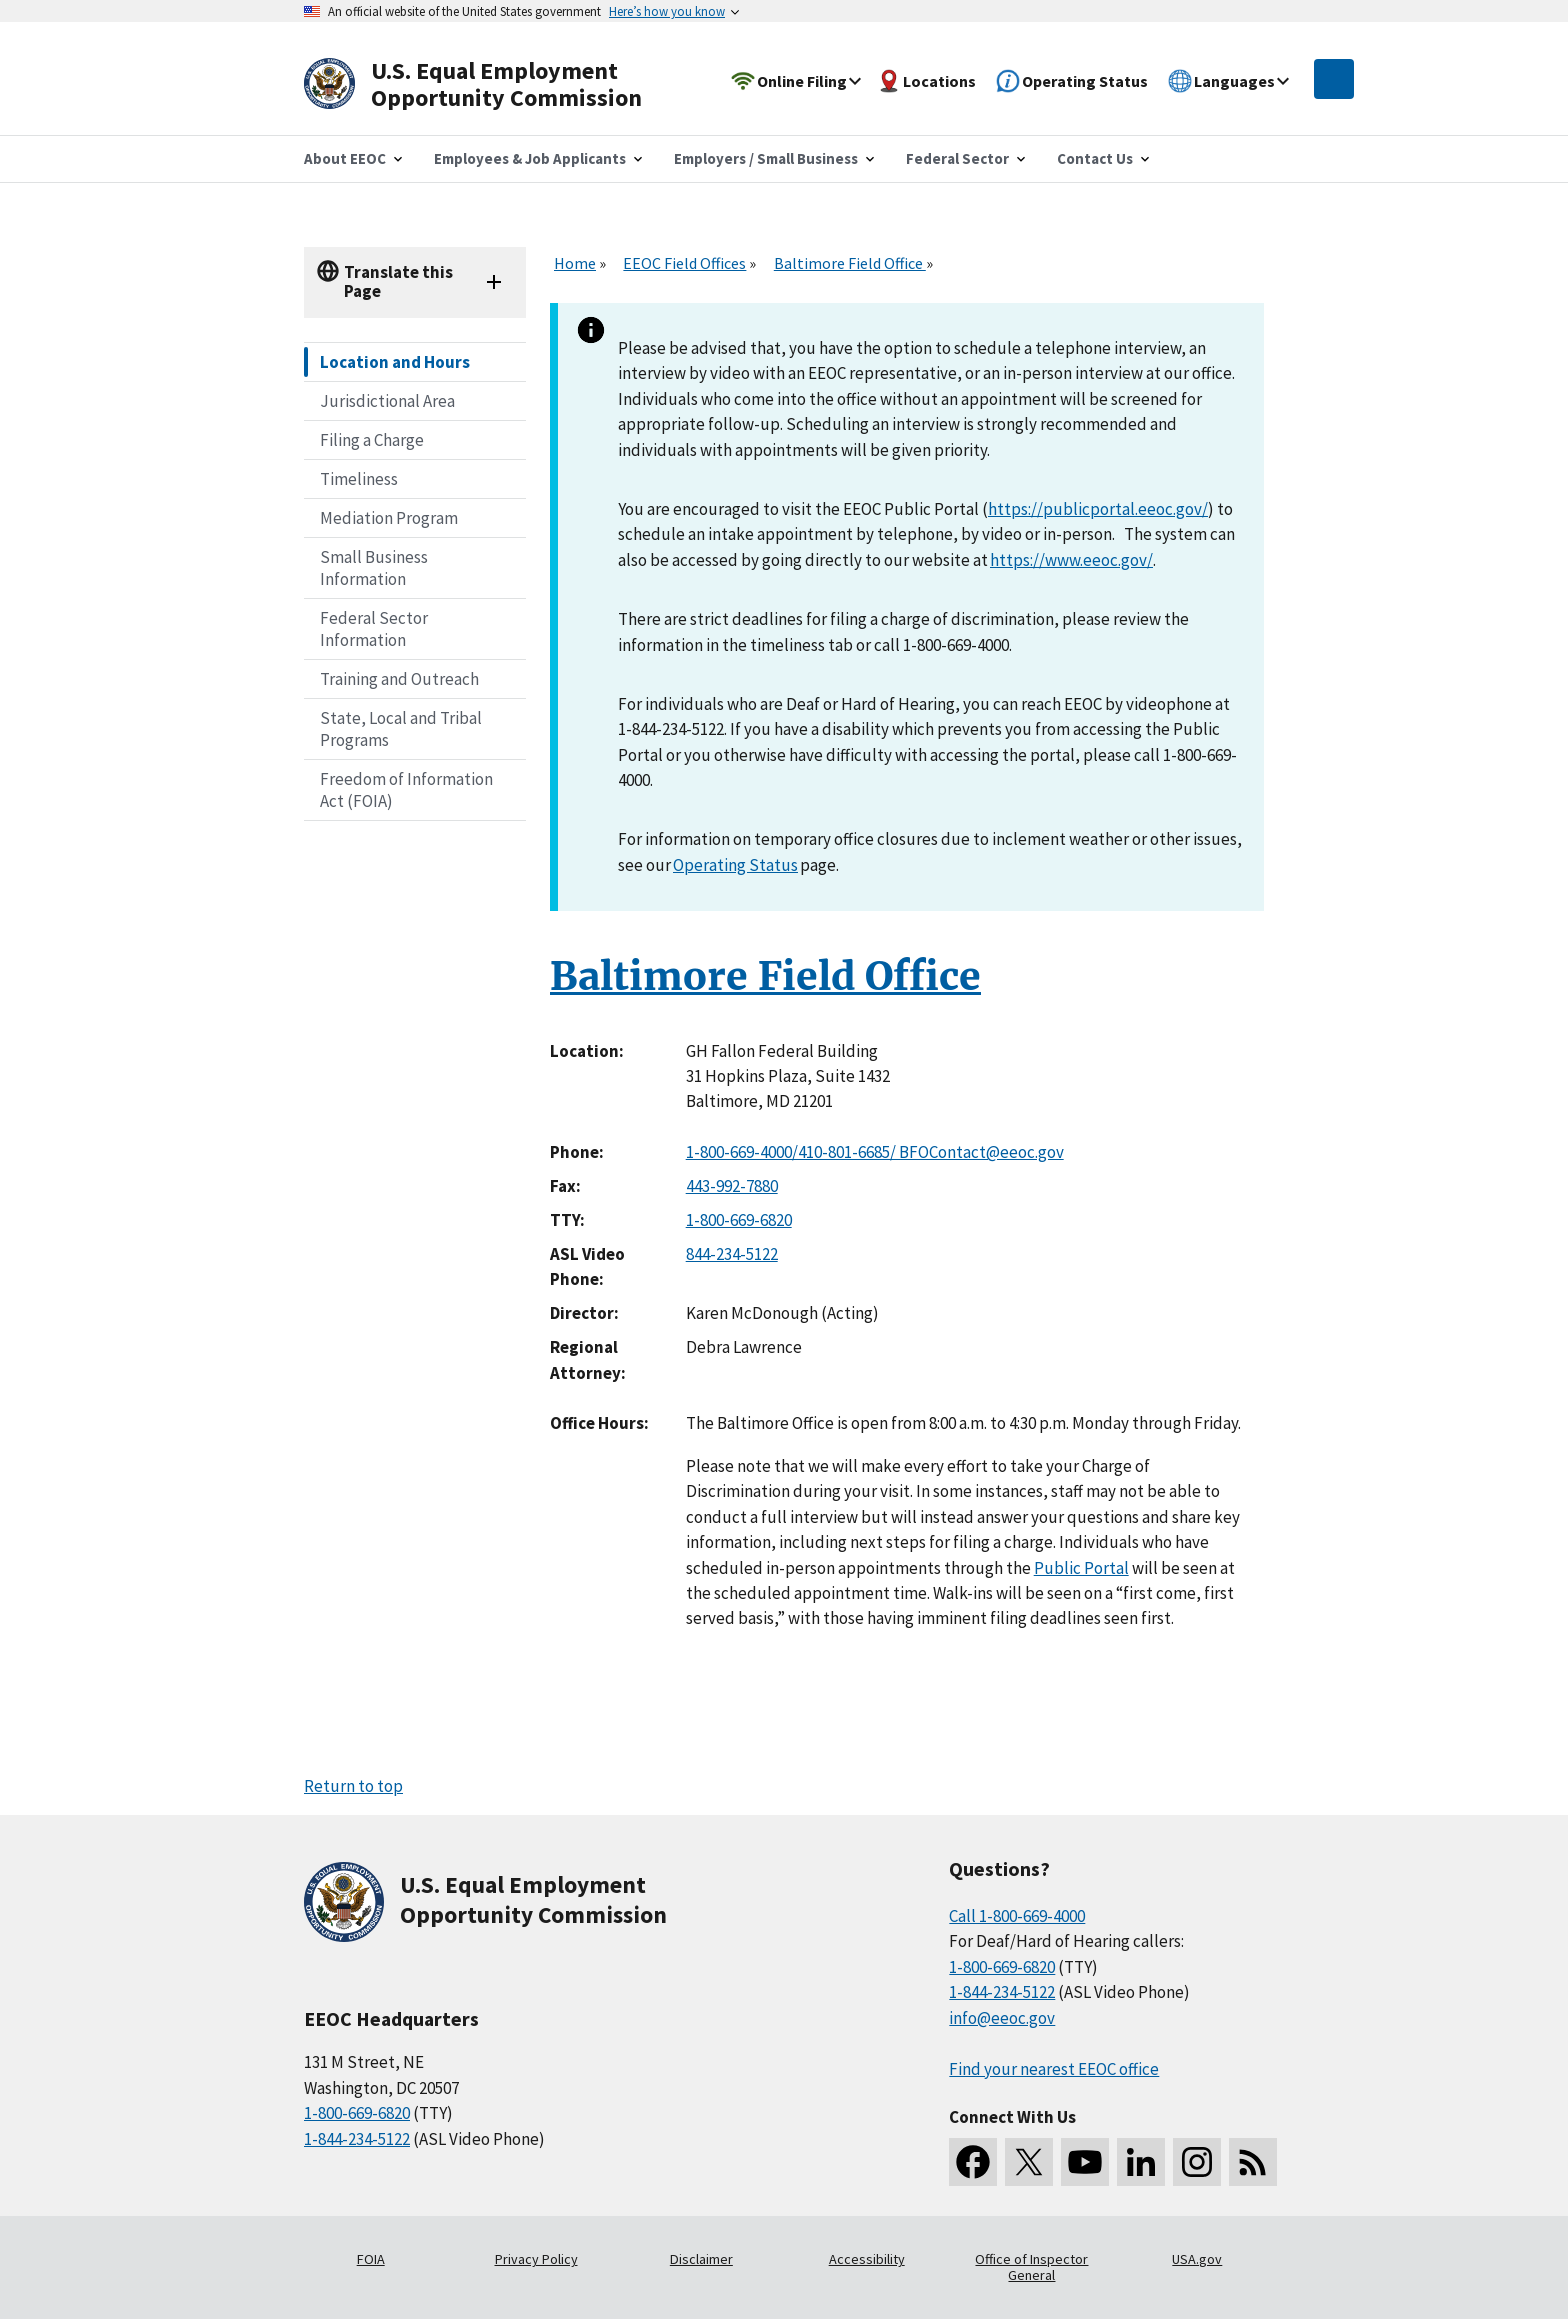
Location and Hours (395, 362)
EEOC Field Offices (684, 263)
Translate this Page (398, 281)
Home (575, 263)
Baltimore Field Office (850, 263)
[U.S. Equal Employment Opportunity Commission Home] (496, 84)
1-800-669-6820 (739, 1220)
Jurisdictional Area (387, 401)
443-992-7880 (732, 1186)
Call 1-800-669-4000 (1017, 1916)
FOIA (371, 2259)
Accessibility (867, 2259)
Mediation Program (389, 518)
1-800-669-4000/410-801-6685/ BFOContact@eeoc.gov (875, 1152)
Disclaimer (701, 2259)
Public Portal (1081, 1568)
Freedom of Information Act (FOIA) (406, 790)
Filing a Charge (372, 440)
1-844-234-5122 (357, 2139)
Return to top (353, 1786)
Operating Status (735, 865)
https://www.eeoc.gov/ (1071, 560)
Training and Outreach (399, 679)
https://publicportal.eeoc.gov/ (1098, 509)
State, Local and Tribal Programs (401, 729)
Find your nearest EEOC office (1054, 2069)
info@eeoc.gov (1002, 2018)
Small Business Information (374, 568)
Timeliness (359, 479)
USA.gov (1197, 2259)
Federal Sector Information (374, 629)
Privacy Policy (536, 2259)
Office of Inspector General (1031, 2267)
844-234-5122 (732, 1254)
